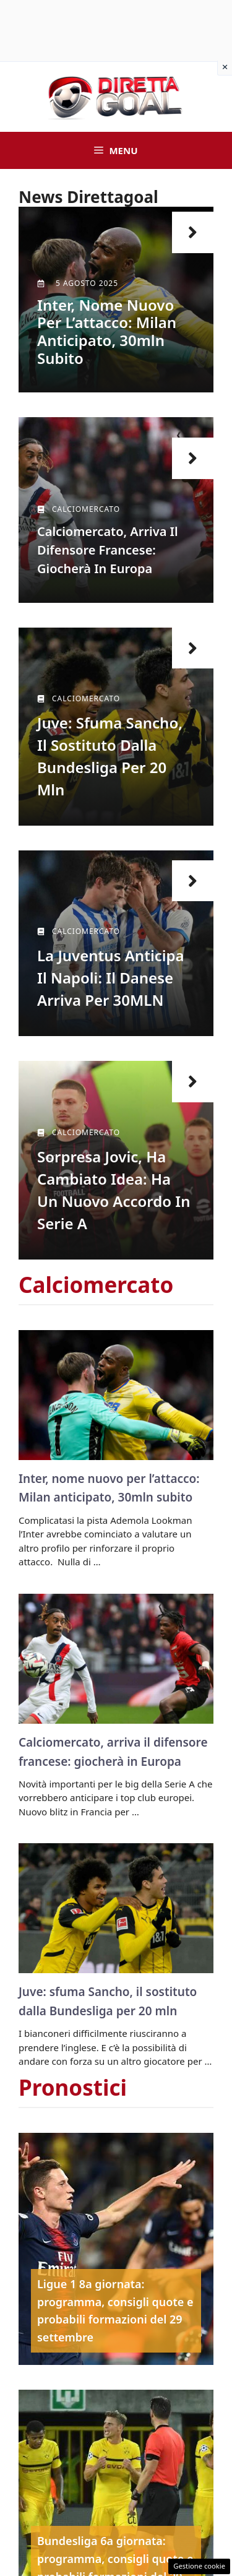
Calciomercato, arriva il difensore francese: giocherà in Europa (107, 550)
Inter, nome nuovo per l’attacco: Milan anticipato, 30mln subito (106, 331)
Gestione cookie (199, 2565)
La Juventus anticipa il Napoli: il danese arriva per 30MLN (110, 977)
